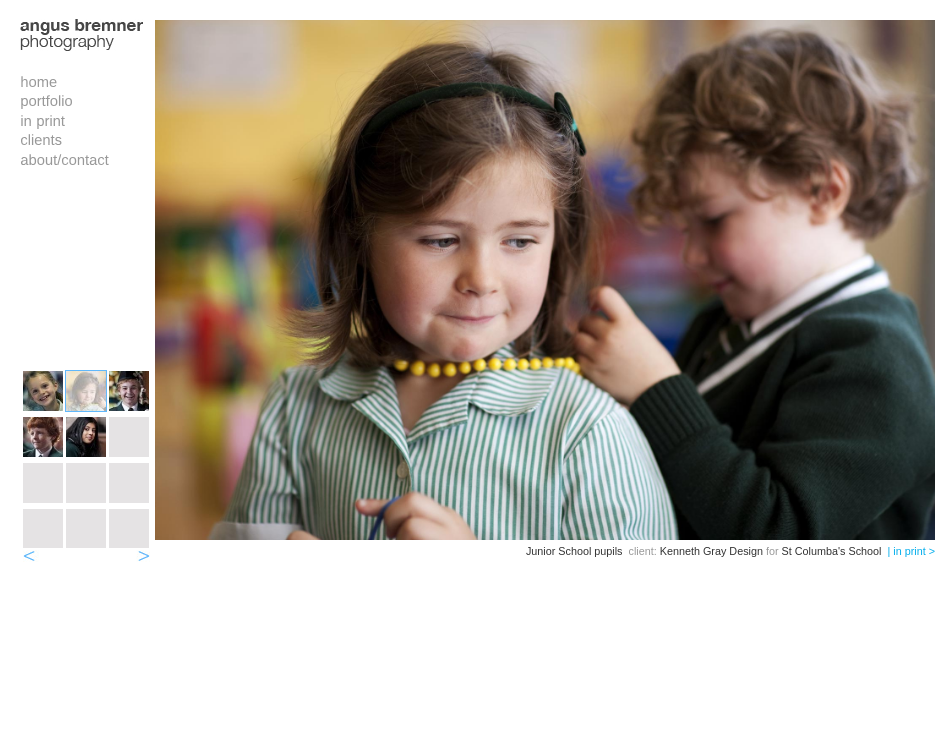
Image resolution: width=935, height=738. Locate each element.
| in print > (911, 551)
